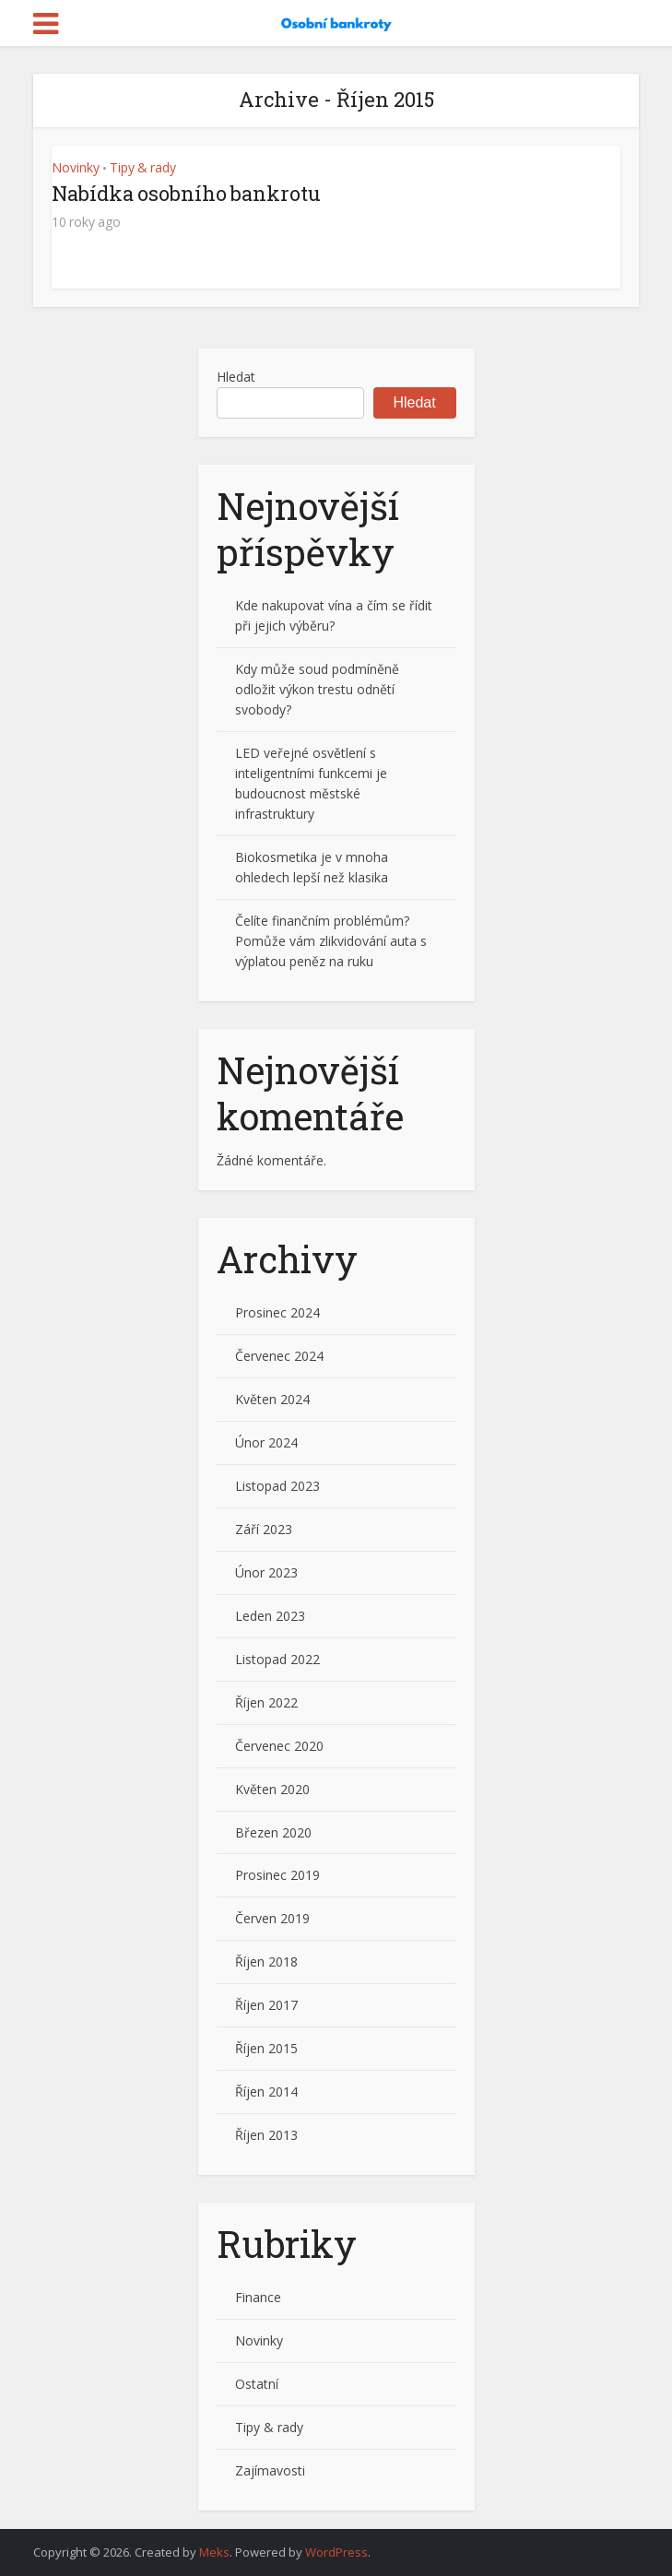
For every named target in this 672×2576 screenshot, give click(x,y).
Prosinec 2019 (277, 1875)
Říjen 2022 (266, 1702)
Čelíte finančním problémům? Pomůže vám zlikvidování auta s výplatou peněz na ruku (331, 941)
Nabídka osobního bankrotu (186, 193)
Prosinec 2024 (277, 1312)
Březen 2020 (273, 1832)
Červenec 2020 (279, 1746)
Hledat (236, 376)
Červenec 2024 (279, 1356)
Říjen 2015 (266, 2048)
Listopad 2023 (277, 1486)
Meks (214, 2552)
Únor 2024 (266, 1442)
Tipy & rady (143, 167)
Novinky (76, 167)
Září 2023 (263, 1529)
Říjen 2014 (266, 2091)
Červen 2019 (272, 1918)
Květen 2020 (272, 1789)
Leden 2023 (270, 1616)
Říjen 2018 (266, 1961)
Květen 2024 (272, 1399)
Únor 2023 (266, 1572)
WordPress (336, 2552)
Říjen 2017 (266, 2005)
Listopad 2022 (277, 1659)
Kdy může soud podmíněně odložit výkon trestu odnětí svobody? (317, 689)
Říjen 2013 (266, 2135)
